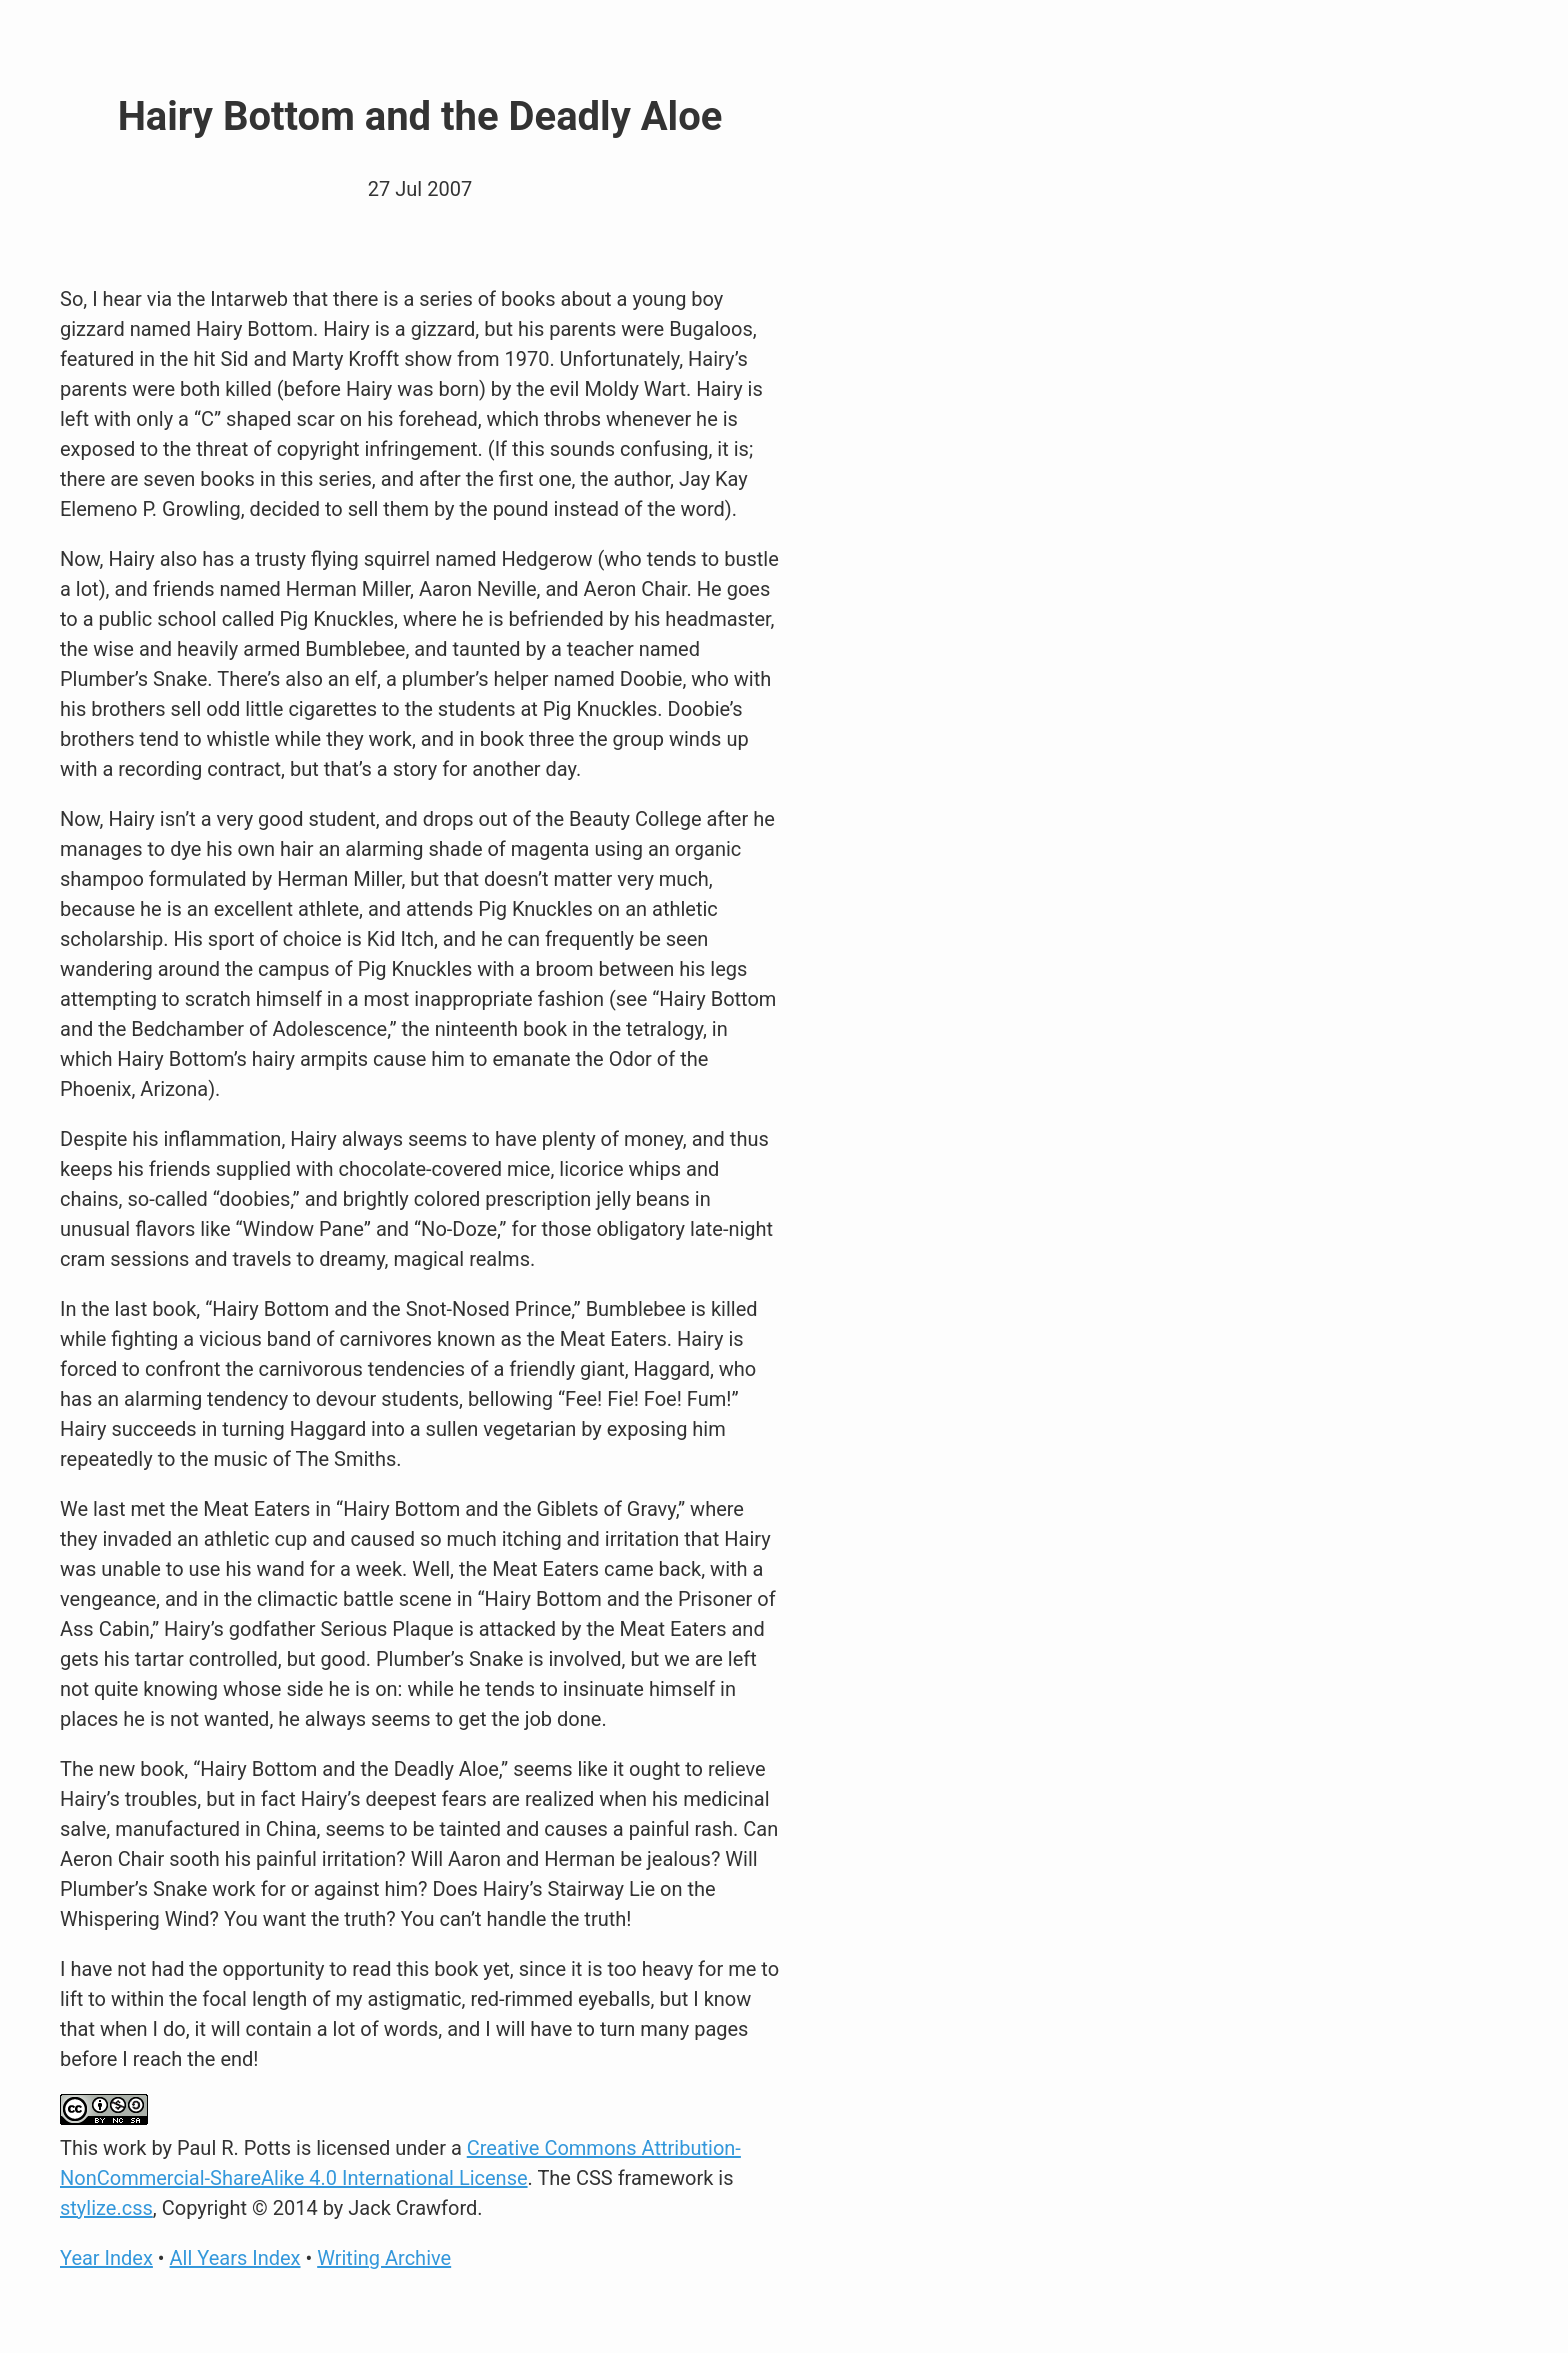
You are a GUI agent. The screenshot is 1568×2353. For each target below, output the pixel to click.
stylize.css (106, 2208)
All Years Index (235, 2258)
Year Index (106, 2258)
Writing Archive (384, 2258)
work (124, 2148)
